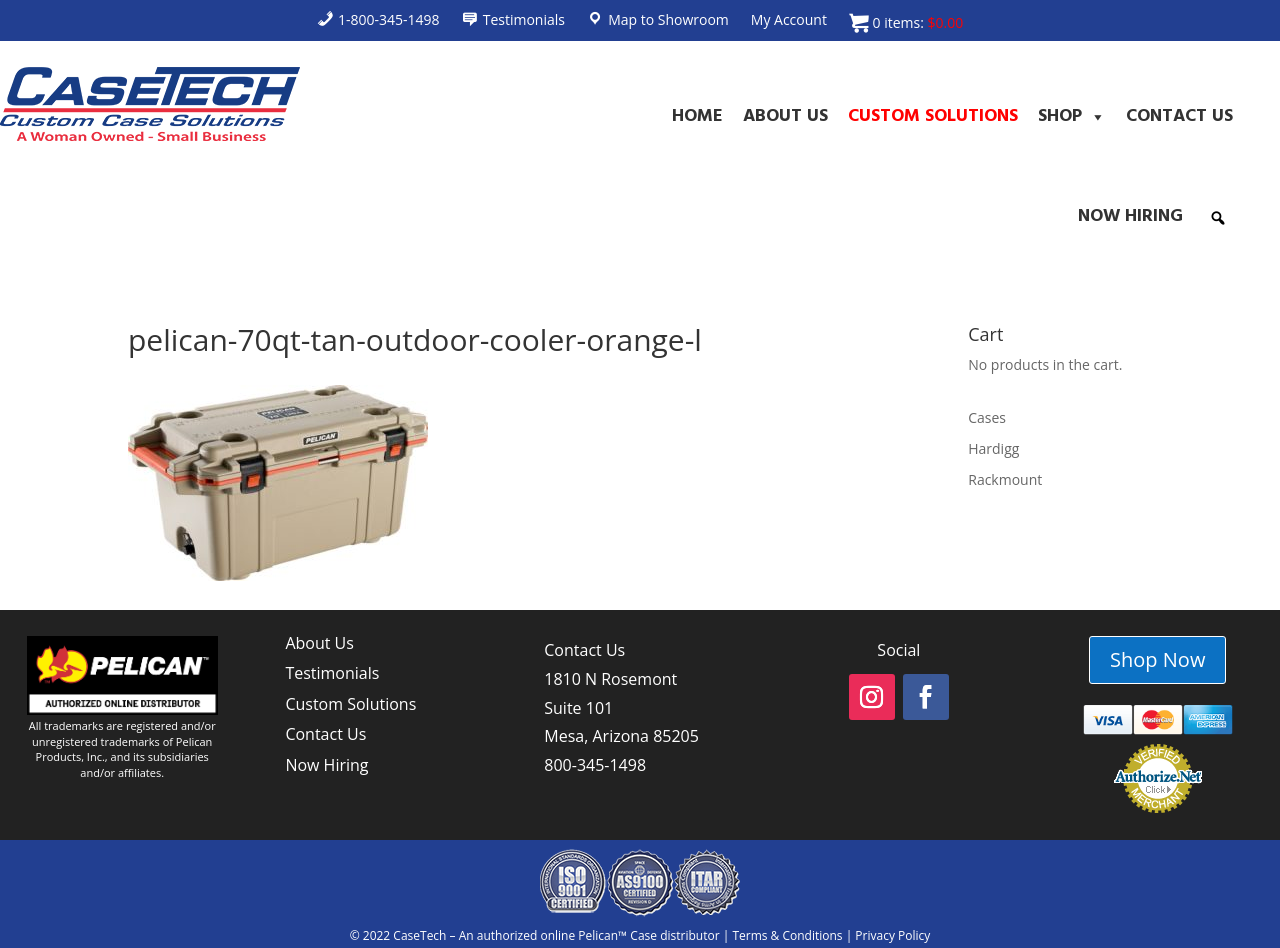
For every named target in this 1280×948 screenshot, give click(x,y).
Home (697, 116)
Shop (1072, 117)
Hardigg (993, 448)
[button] (1218, 218)
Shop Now (1157, 659)
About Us (785, 116)
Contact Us (1179, 116)
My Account (789, 21)
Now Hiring (1130, 216)
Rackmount (1005, 479)
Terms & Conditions (787, 935)
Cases (987, 417)
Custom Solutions (933, 116)
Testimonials (332, 673)
